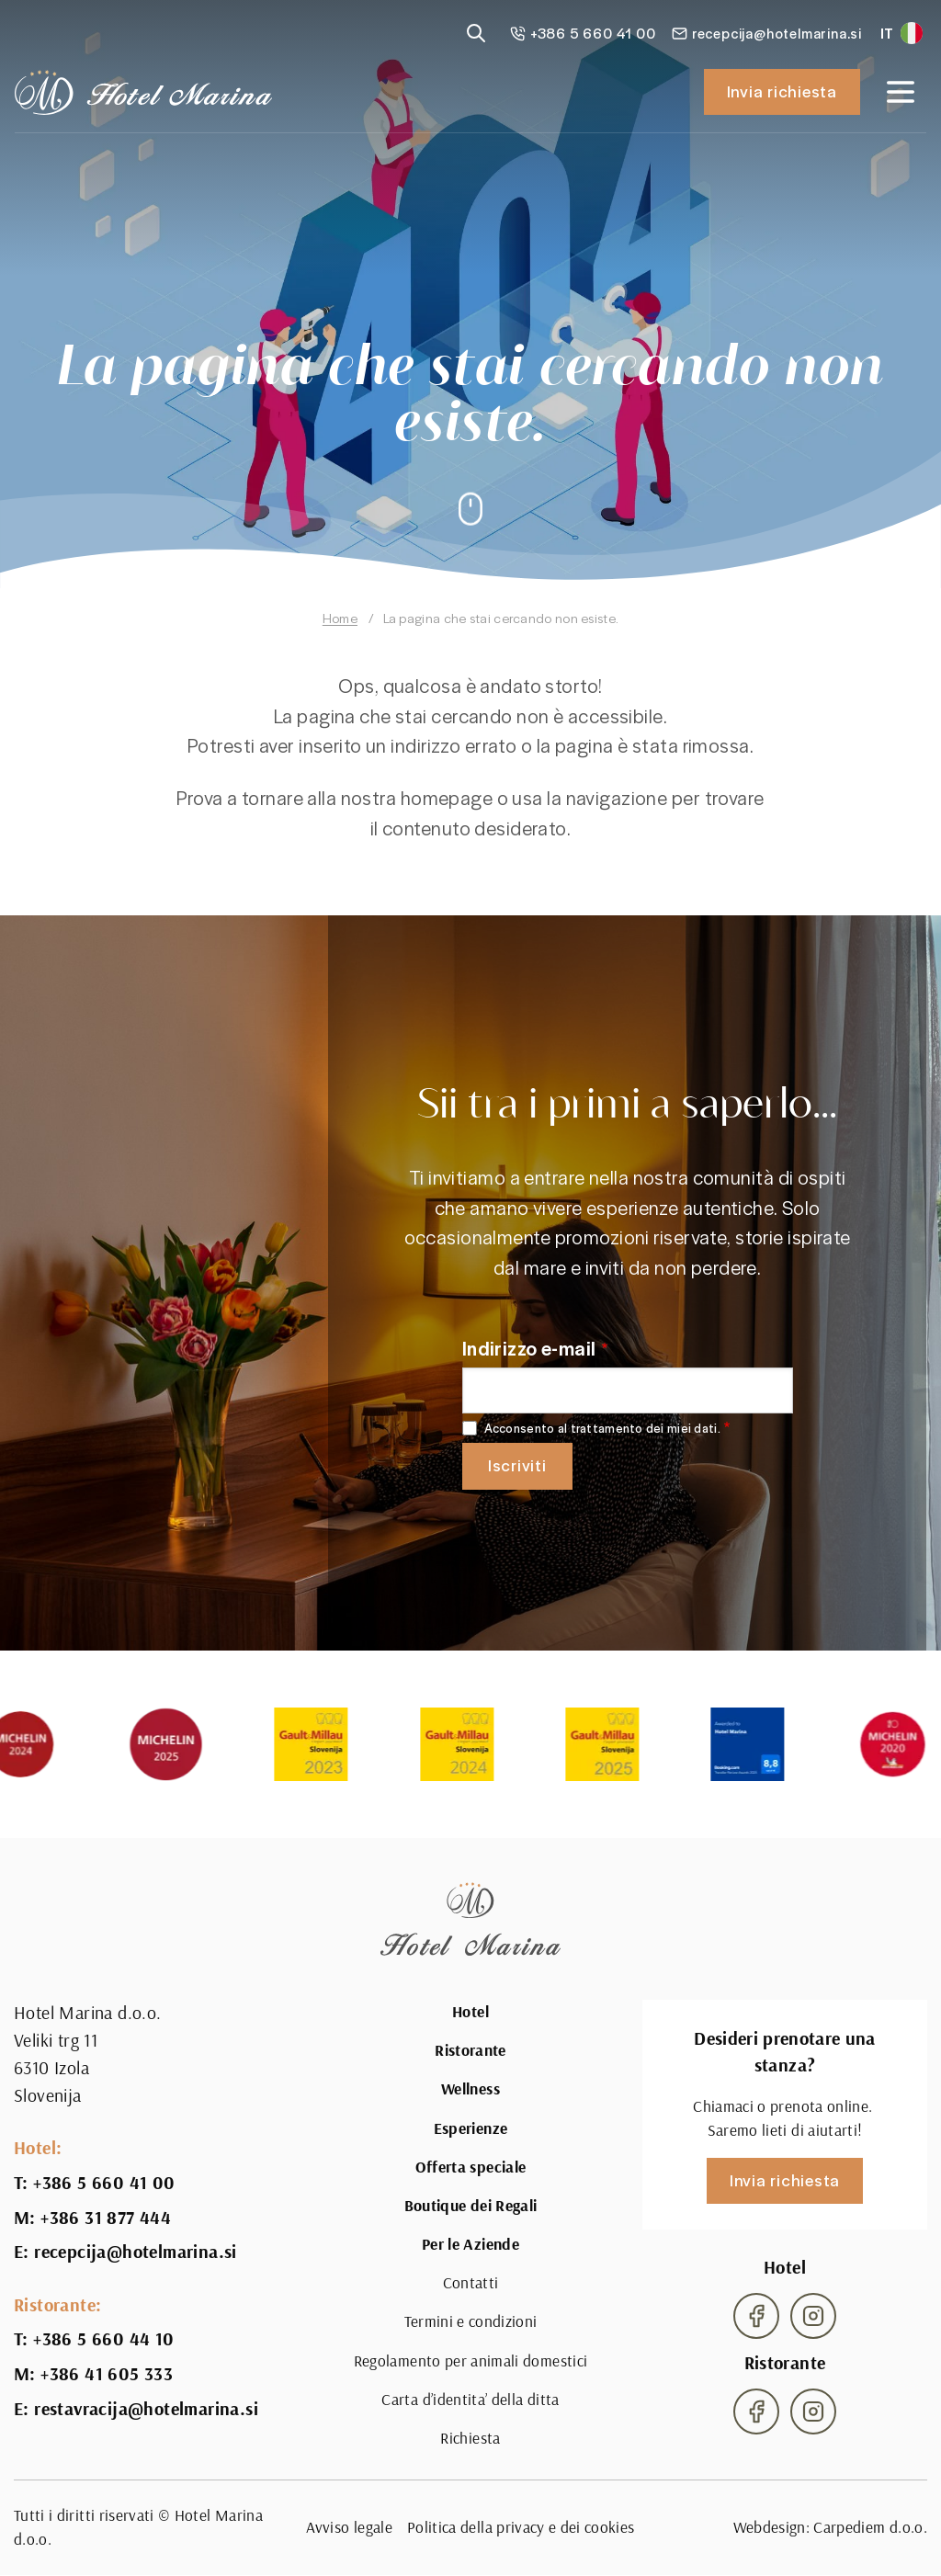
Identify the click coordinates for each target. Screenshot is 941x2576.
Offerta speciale (471, 2167)
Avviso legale (349, 2526)
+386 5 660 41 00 (104, 2183)
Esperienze (471, 2128)
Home (340, 618)
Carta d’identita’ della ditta (470, 2399)
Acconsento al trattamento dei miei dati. (602, 1428)
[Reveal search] (476, 33)
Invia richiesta (782, 90)
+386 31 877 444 (105, 2217)
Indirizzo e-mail (529, 1347)
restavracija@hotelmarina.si (146, 2409)
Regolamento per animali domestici (471, 2360)
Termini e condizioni (471, 2321)
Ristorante (470, 2050)
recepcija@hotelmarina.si (135, 2251)
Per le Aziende (470, 2244)
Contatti (471, 2282)
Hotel (470, 2012)
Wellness (470, 2089)
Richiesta (470, 2437)
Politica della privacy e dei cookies (521, 2526)
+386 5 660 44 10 (103, 2339)
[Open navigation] (900, 92)
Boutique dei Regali (471, 2206)
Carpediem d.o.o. (870, 2526)
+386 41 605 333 (106, 2374)
